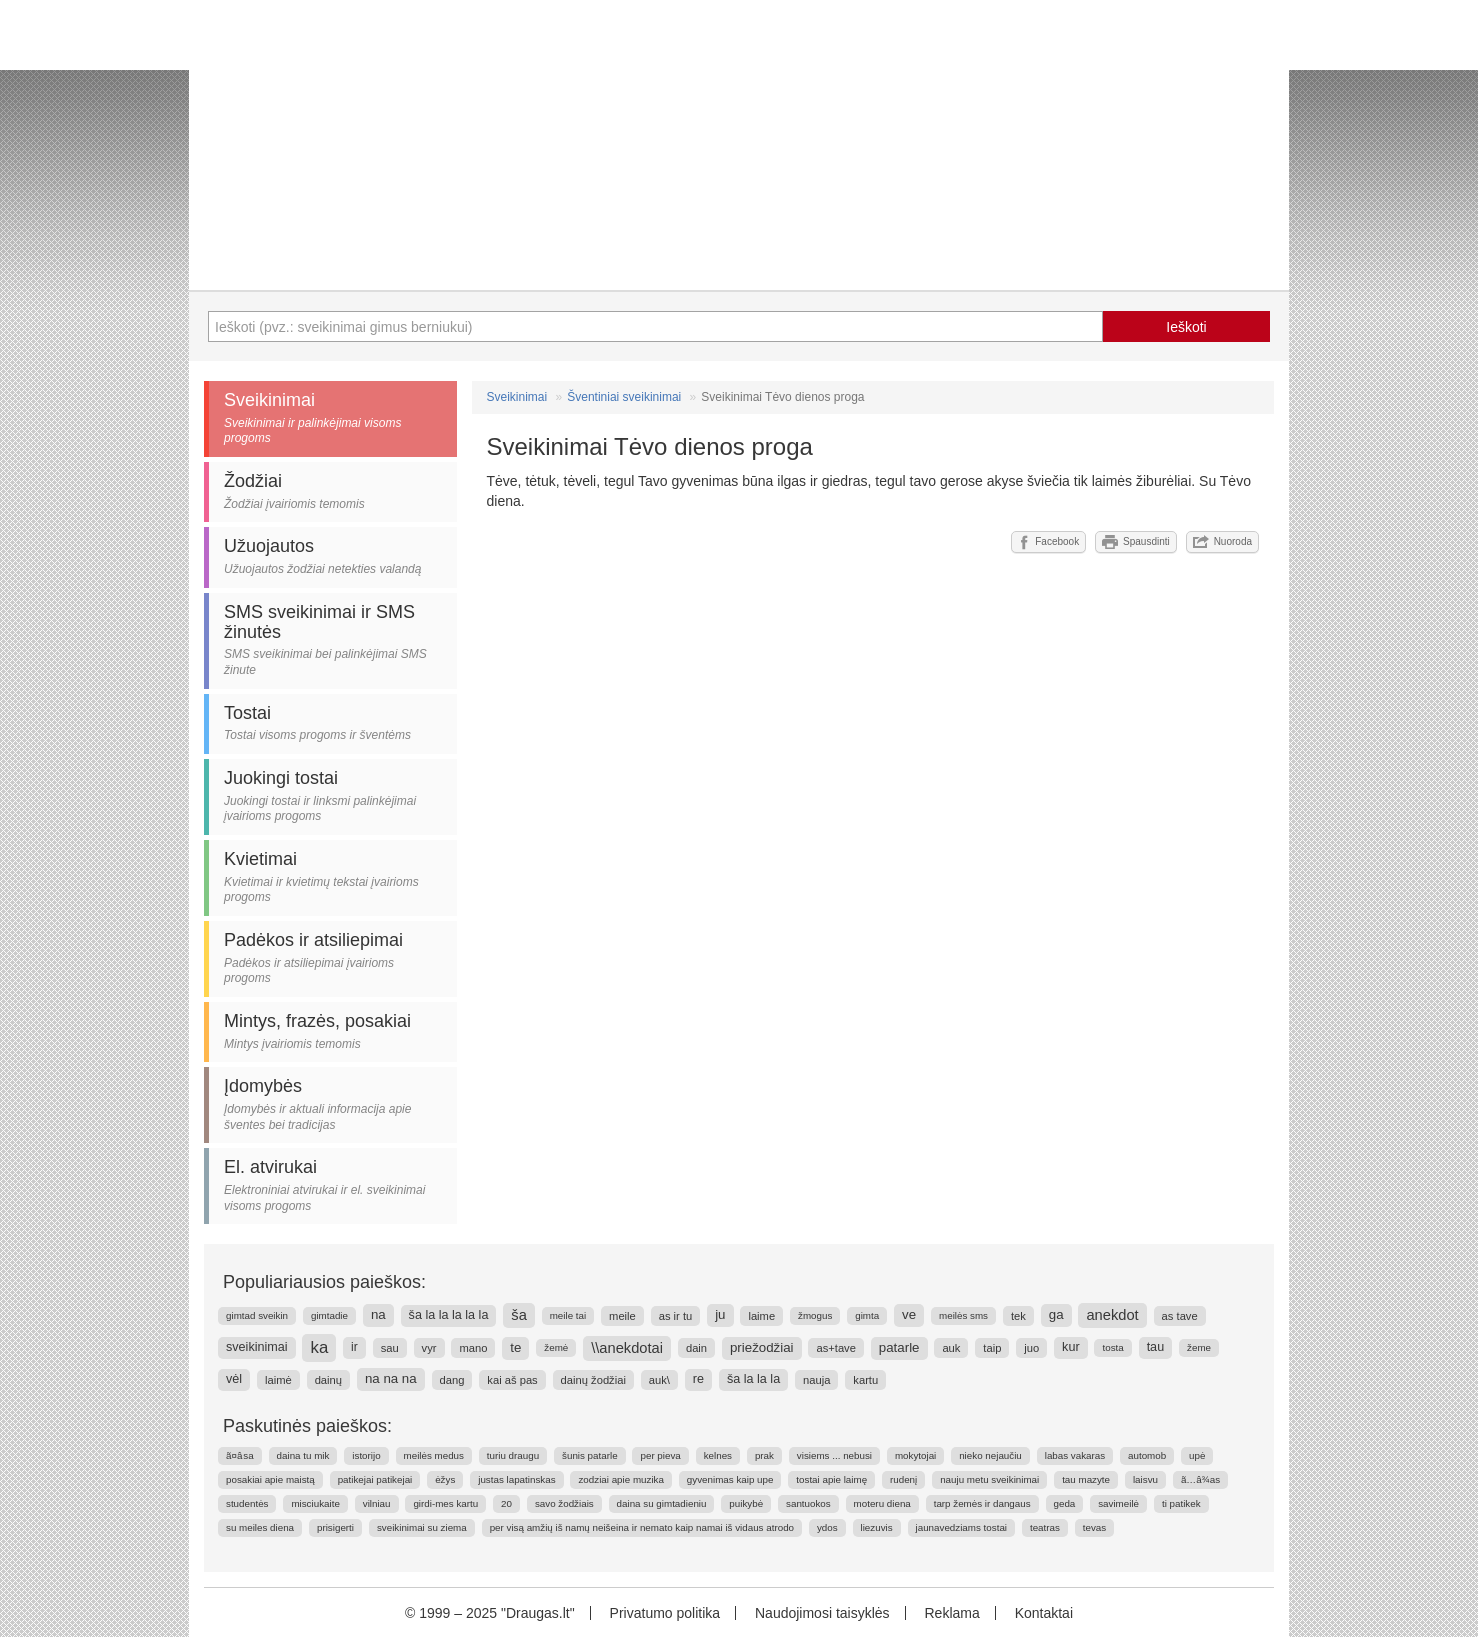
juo (1031, 1348)
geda (1065, 1503)
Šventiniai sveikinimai (624, 397)
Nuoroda (1222, 542)
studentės (247, 1503)
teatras (1045, 1527)
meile (622, 1316)
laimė (278, 1380)
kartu (865, 1380)
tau (1156, 1347)
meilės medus (434, 1455)
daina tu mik (303, 1455)
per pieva (660, 1455)
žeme (1199, 1347)
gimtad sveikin (257, 1315)
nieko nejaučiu (990, 1455)
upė (1197, 1455)
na (378, 1314)
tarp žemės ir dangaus (982, 1503)
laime (761, 1316)
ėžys (445, 1479)
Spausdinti (1136, 542)
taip (992, 1348)
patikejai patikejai (375, 1479)
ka (319, 1347)
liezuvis (877, 1527)
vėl (234, 1379)
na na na (391, 1378)
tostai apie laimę (831, 1479)
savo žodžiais (564, 1503)
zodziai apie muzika (621, 1479)
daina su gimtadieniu (662, 1503)
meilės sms (963, 1315)
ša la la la (753, 1379)
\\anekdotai (627, 1348)
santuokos (808, 1503)
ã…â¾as (1200, 1479)
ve (909, 1314)
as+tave (836, 1348)
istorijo (366, 1455)
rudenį (903, 1479)
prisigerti (335, 1527)
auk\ (659, 1380)
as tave (1180, 1316)
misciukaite (315, 1503)
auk (951, 1348)
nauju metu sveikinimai (989, 1479)
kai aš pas (512, 1380)
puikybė (746, 1503)
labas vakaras (1075, 1455)
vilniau (377, 1503)
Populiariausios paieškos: (324, 1282)
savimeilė (1118, 1503)
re (698, 1379)
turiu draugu (513, 1455)
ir (354, 1347)
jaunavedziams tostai (962, 1527)
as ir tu (676, 1316)
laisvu (1145, 1479)
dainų (328, 1380)
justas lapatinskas (516, 1479)
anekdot (1112, 1315)
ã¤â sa (240, 1455)
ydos (827, 1527)
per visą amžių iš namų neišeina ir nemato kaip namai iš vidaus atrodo (642, 1527)
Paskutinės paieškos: (307, 1426)
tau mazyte (1086, 1479)
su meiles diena (260, 1527)
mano (473, 1348)
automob (1147, 1455)
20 (506, 1503)
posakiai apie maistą (270, 1479)
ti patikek (1181, 1503)
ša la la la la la (449, 1315)
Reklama (951, 1613)
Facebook (1048, 542)
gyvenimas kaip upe (730, 1479)
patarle (899, 1347)
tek (1018, 1316)
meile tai (568, 1315)
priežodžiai (762, 1347)
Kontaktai (1044, 1613)
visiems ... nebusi (834, 1455)
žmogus (815, 1315)
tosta (1112, 1347)
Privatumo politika (665, 1613)
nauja (816, 1380)
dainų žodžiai (593, 1380)
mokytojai (915, 1455)
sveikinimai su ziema (422, 1527)
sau (390, 1348)
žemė (556, 1347)
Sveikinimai (517, 397)
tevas (1094, 1527)
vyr (429, 1348)
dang (452, 1380)
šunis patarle (590, 1455)
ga (1056, 1314)
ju (720, 1314)
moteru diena (882, 1503)
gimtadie (329, 1315)
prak (764, 1455)
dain (696, 1348)
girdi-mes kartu (445, 1503)
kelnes (718, 1455)
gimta (867, 1315)
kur (1071, 1347)
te (515, 1347)
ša (519, 1315)
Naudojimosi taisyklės (822, 1613)
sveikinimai (257, 1347)
